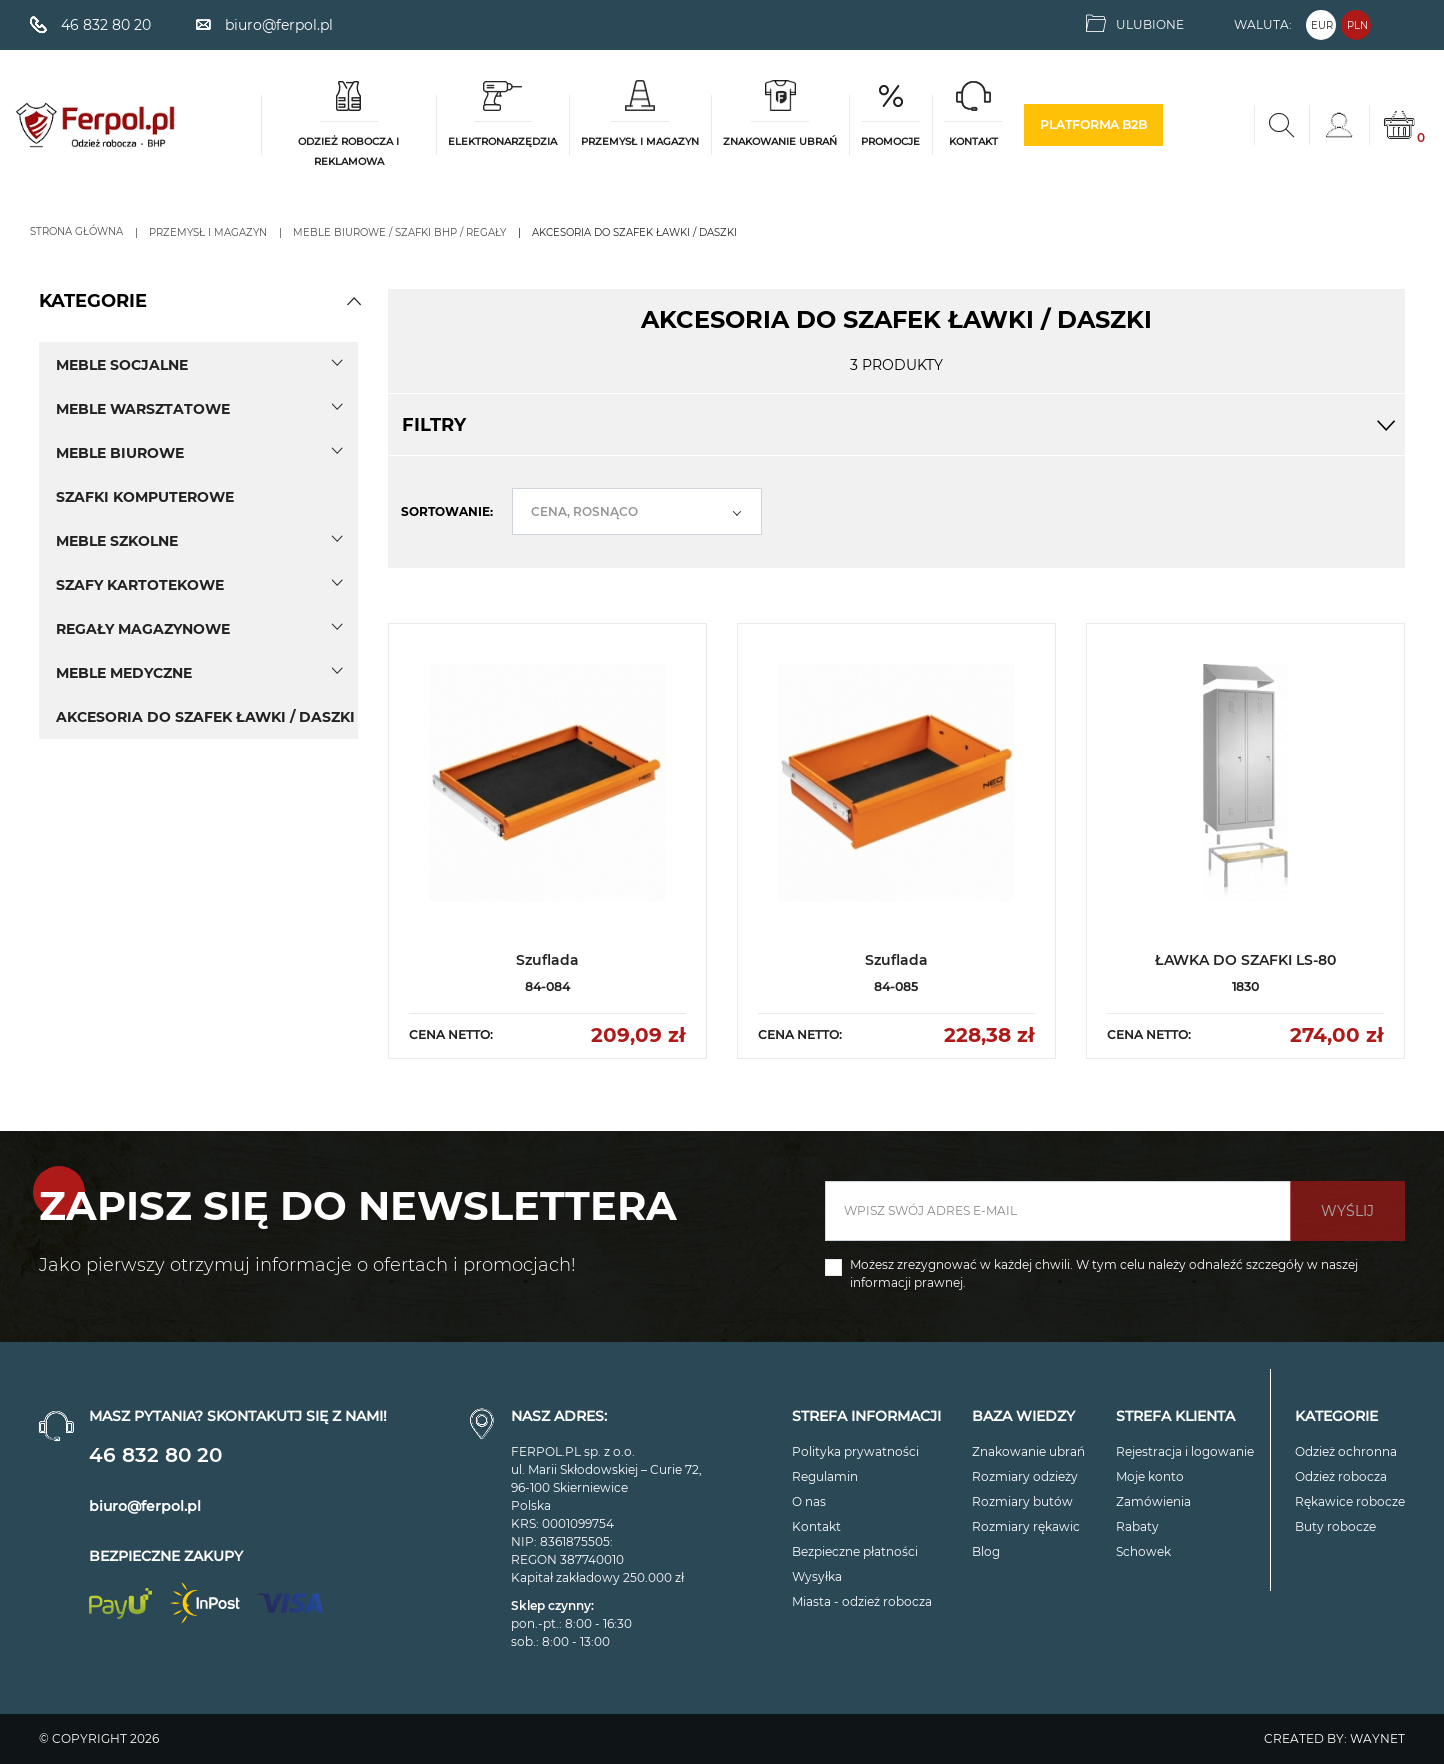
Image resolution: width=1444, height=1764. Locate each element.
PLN (1357, 25)
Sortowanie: (447, 511)
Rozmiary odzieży (1025, 1476)
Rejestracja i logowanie (1185, 1451)
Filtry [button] (896, 425)
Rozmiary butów (1022, 1501)
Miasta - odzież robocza (862, 1601)
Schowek (1143, 1551)
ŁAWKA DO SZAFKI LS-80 (1245, 960)
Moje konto (1150, 1476)
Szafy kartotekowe (140, 585)
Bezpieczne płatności (855, 1551)
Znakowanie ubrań (1028, 1451)
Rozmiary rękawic (1026, 1526)
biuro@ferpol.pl (145, 1506)
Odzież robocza (1341, 1476)
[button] (354, 301)
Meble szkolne (117, 541)
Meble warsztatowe (143, 409)
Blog (986, 1551)
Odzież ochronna (1346, 1451)
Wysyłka (817, 1576)
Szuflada (547, 960)
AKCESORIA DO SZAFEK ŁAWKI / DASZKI (205, 717)
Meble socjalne (122, 365)
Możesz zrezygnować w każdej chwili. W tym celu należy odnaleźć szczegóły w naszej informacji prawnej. (1104, 1273)
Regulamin (825, 1476)
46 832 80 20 (155, 1455)
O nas (809, 1501)
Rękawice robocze (1350, 1501)
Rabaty (1137, 1526)
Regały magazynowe (143, 629)
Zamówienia (1153, 1501)
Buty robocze (1335, 1526)
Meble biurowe (120, 453)
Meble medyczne (124, 673)
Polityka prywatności (855, 1451)
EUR (1322, 25)
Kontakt (816, 1526)
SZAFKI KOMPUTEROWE (145, 497)
